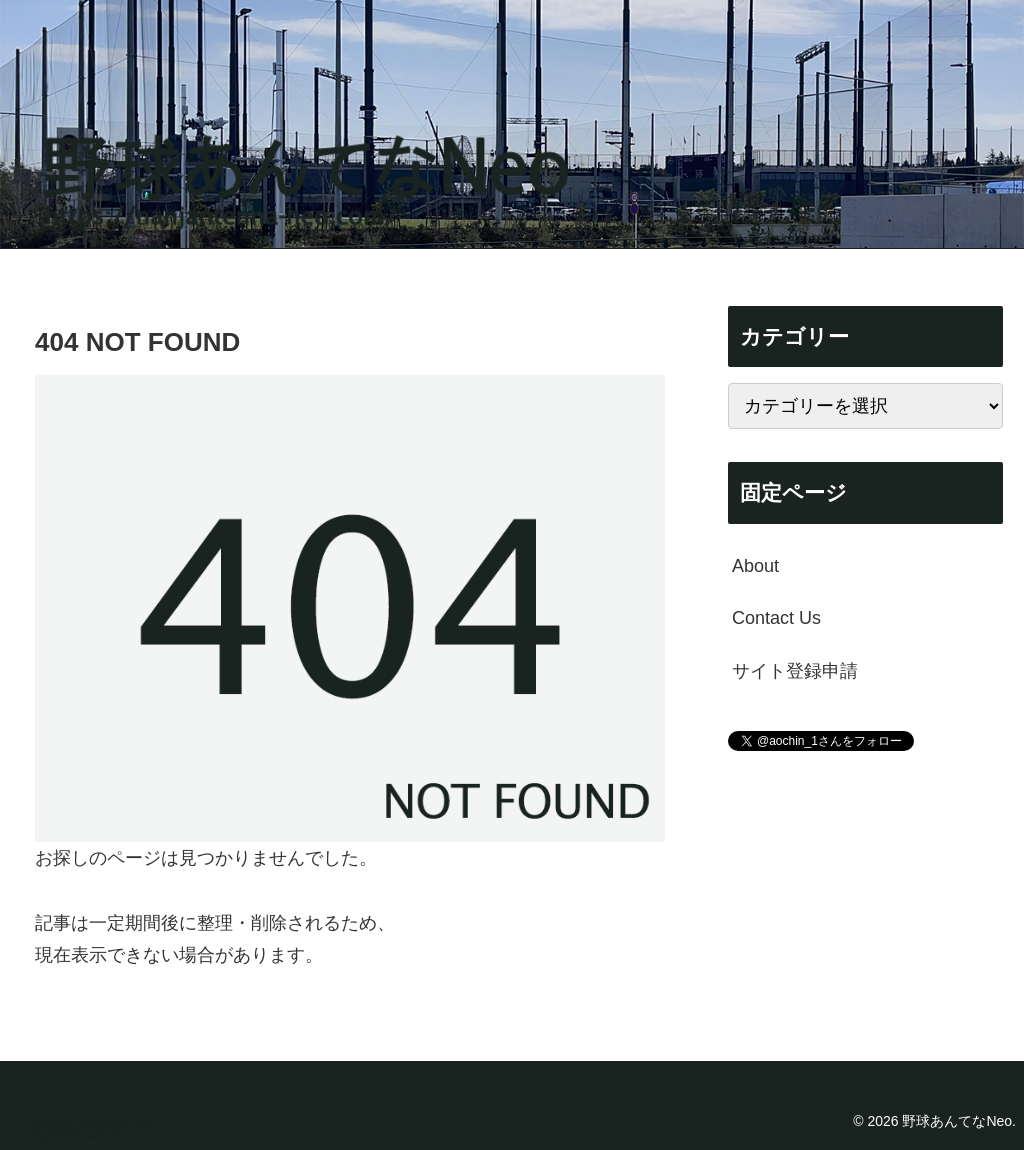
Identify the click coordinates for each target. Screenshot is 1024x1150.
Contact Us (776, 618)
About (755, 566)
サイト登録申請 (795, 671)
